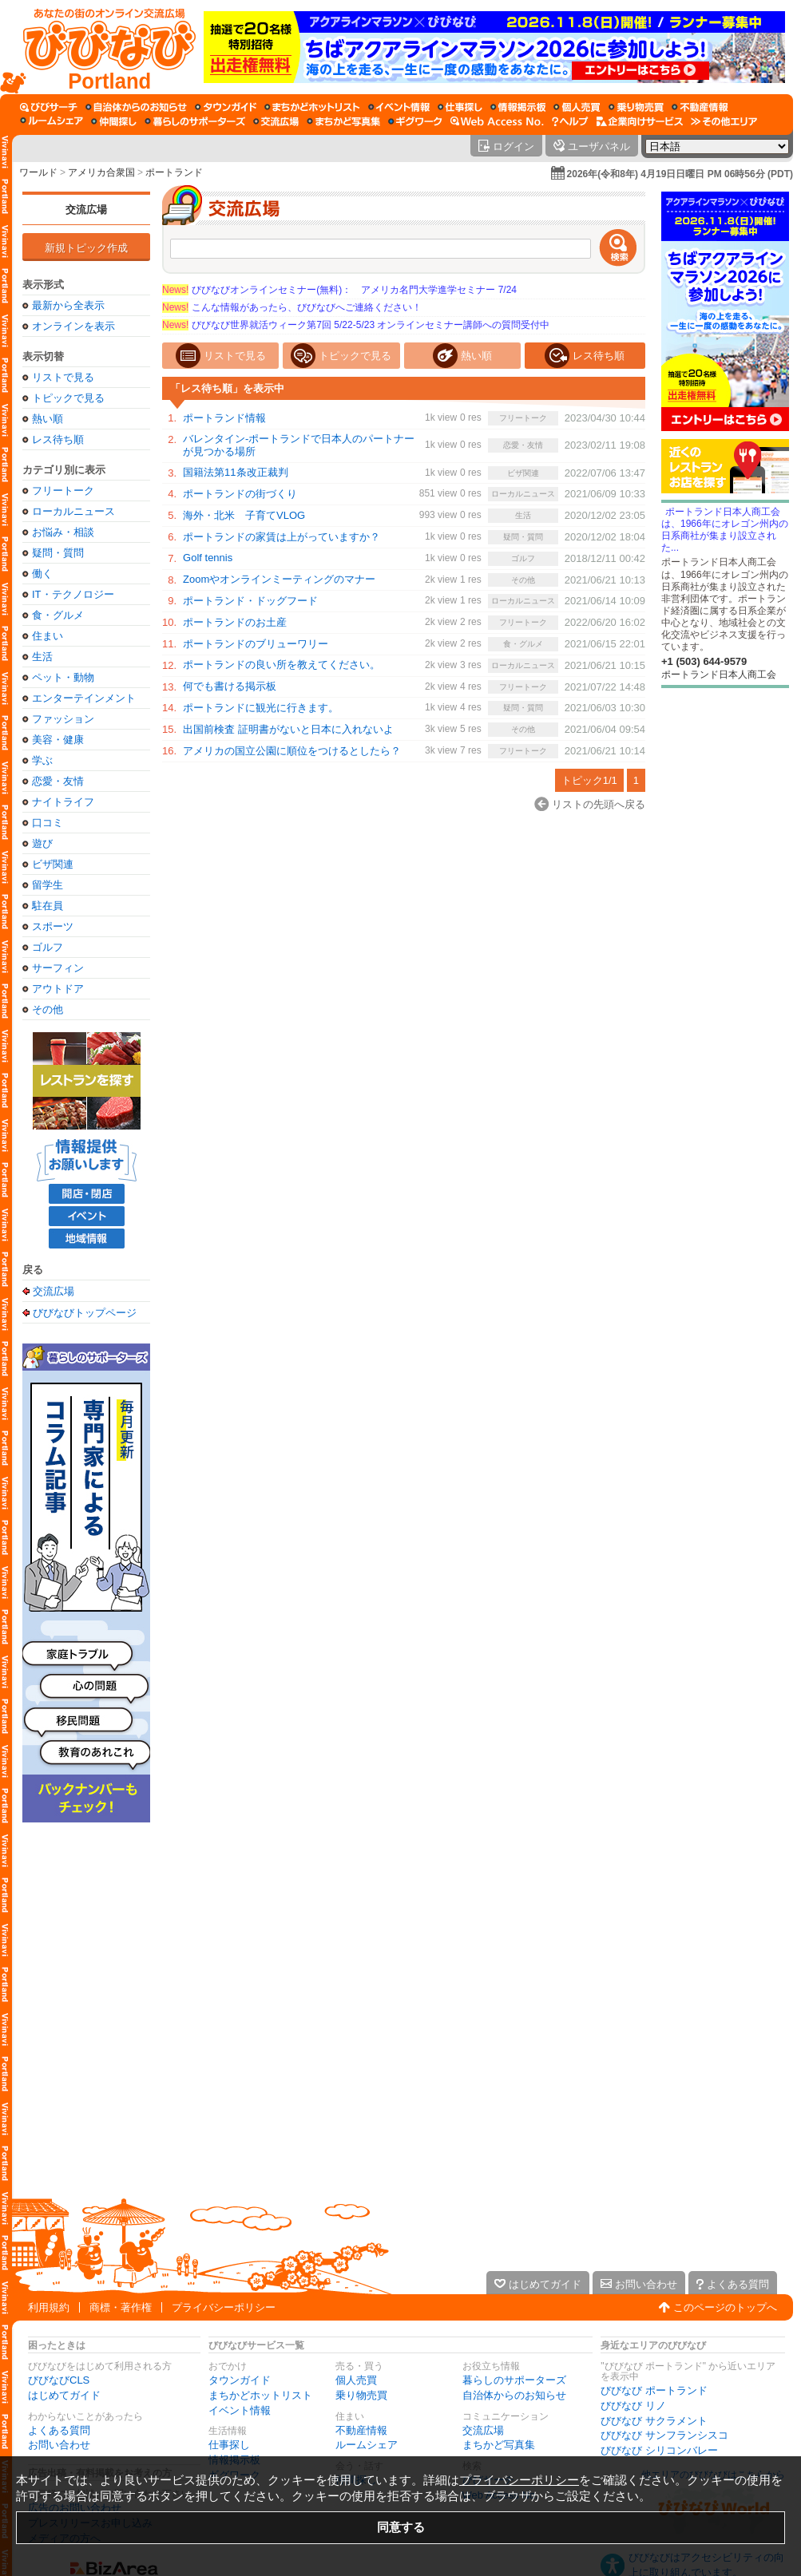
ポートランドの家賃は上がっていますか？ (281, 537)
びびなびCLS (58, 2380)
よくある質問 (59, 2430)
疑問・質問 (58, 553)
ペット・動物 (63, 677)
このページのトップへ (725, 2307)
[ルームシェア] (51, 121)
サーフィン (58, 968)
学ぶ (42, 760)
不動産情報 (361, 2430)
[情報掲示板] (517, 107)
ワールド (38, 172)
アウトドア (58, 988)
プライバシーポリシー (224, 2307)
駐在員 (47, 905)
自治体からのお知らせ (514, 2395)
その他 (47, 1009)
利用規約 (48, 2307)
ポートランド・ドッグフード (250, 601)
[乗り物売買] (636, 107)
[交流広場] (276, 121)
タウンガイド (239, 2380)
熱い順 (47, 419)
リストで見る (63, 377)
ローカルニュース (73, 511)
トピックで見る (68, 398)
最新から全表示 (68, 305)
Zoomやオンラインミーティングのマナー (279, 579)
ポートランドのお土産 (235, 622)
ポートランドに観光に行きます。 (261, 708)
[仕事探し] (460, 107)
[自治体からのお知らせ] (136, 107)
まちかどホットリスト (260, 2395)
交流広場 (86, 210)
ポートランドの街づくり (240, 494)
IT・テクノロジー (73, 594)
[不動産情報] (700, 107)
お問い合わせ (59, 2445)
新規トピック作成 (86, 248)
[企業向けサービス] (640, 121)
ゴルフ (47, 947)
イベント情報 (239, 2410)
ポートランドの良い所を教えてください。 (281, 665)
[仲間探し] (114, 121)
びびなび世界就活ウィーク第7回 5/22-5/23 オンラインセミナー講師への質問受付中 (355, 324)
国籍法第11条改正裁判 (235, 472)
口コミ (47, 822)
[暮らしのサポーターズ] (195, 121)
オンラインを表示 (73, 326)
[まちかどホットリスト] (312, 107)
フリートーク (63, 490)
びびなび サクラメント (654, 2421)
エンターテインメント (84, 698)
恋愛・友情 (58, 781)
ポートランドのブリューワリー (255, 644)
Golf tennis (207, 558)
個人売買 (356, 2380)
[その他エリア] (724, 121)
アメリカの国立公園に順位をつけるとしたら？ (292, 751)
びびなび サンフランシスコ (664, 2435)
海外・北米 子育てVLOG (244, 515)
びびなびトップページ (85, 1312)
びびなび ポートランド (654, 2390)
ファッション (63, 719)
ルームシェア (366, 2445)
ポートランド (174, 172)
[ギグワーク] (415, 121)
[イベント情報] (399, 107)
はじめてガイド (64, 2395)
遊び (42, 843)
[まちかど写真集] (343, 121)
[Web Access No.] (497, 121)
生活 (42, 656)
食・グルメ (58, 615)
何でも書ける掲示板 (229, 686)
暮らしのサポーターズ (514, 2380)
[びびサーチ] (48, 107)
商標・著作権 (120, 2307)
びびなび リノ (633, 2406)
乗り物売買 (361, 2395)
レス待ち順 (58, 439)
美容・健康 (58, 739)
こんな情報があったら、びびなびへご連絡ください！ (292, 307)
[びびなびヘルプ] (570, 121)
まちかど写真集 (498, 2445)
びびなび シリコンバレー (659, 2450)
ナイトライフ (63, 802)
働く (42, 573)
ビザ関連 (52, 864)
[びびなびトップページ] (102, 47)
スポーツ (52, 926)
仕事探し (229, 2445)
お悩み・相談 (63, 532)
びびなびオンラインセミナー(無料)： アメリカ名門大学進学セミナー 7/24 (339, 289)
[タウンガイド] (225, 107)
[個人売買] (577, 107)
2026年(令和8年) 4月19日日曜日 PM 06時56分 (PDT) (680, 174)
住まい (47, 636)
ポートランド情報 (224, 418)
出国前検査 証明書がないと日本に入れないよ (288, 729)
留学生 (47, 885)
